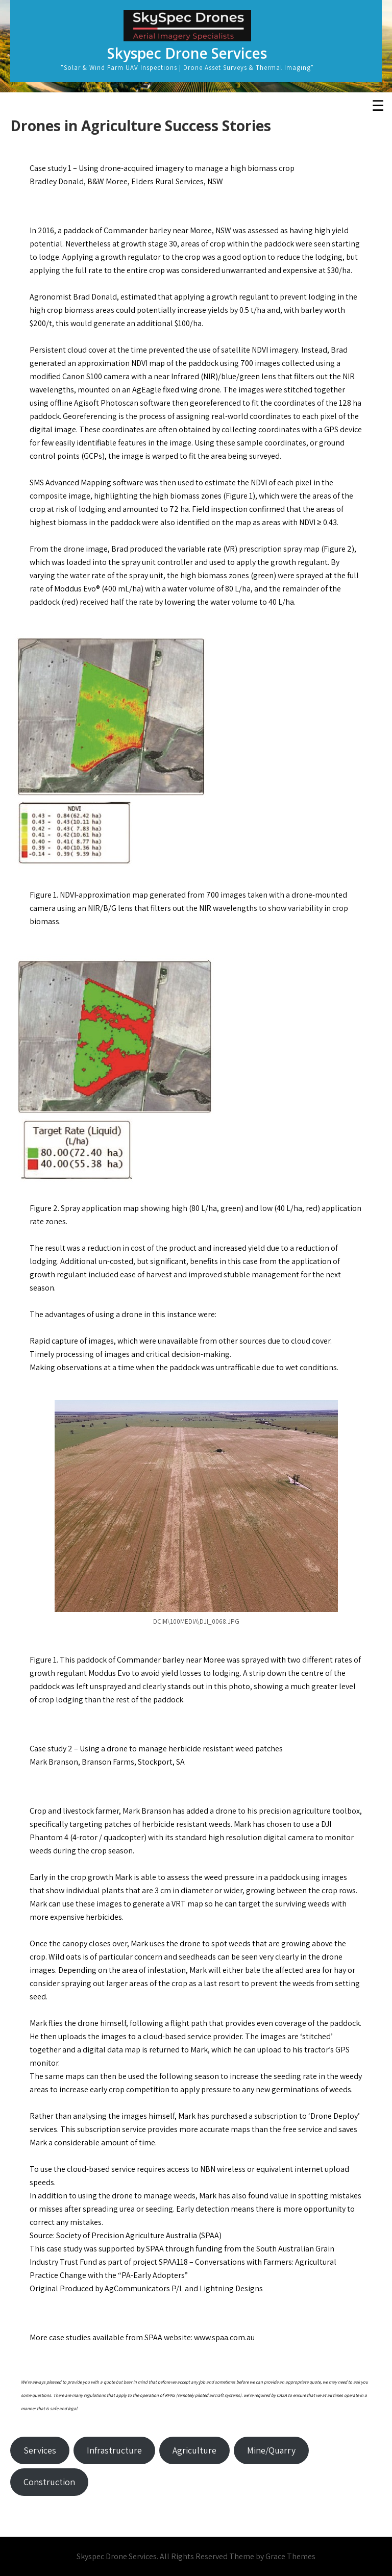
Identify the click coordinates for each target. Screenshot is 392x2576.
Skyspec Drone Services (187, 53)
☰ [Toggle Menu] (378, 106)
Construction (49, 2482)
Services (39, 2450)
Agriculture (194, 2450)
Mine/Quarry (271, 2450)
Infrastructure (114, 2450)
